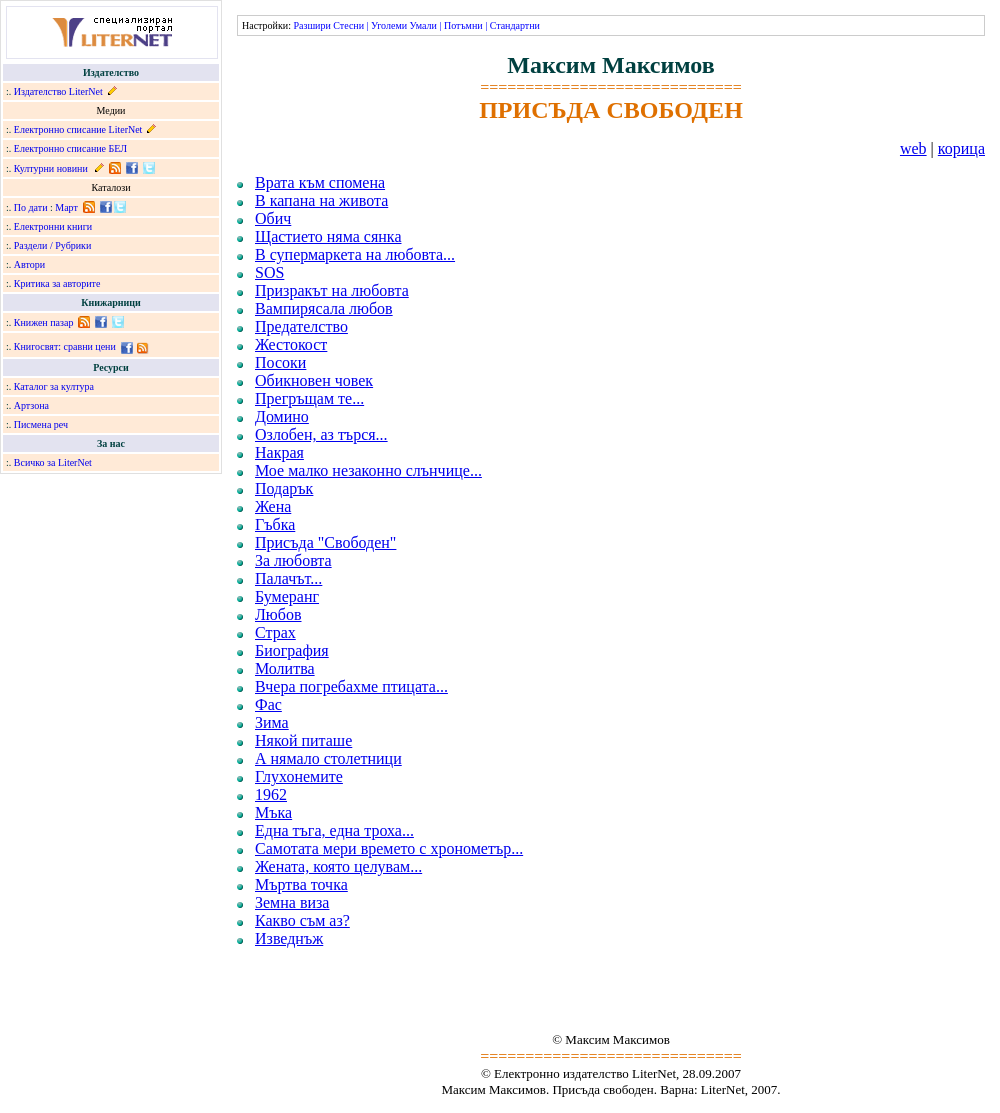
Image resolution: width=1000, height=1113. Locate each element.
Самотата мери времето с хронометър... (389, 848)
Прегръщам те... (309, 398)
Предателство (301, 326)
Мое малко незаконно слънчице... (368, 470)
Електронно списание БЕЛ (70, 148)
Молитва (285, 668)
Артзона (31, 405)
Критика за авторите (57, 283)
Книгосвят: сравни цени (65, 346)
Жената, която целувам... (338, 866)
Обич (273, 218)
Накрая (279, 452)
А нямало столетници (328, 758)
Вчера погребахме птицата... (351, 686)
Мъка (273, 812)
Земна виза (292, 902)
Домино (282, 416)
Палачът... (288, 578)
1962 (271, 794)
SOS (269, 272)
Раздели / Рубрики (53, 245)
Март (66, 207)
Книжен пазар (44, 322)
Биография (292, 650)
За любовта (293, 560)
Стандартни (515, 25)
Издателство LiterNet (58, 91)
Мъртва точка (301, 884)
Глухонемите (299, 776)
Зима (272, 722)
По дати (31, 207)
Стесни (348, 25)
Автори (29, 264)
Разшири (311, 25)
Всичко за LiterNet (53, 462)
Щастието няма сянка (328, 236)
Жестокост (291, 344)
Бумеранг (287, 596)
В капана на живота (321, 200)
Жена (273, 506)
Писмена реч (41, 424)
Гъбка (275, 524)
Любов (278, 614)
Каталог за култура (54, 386)
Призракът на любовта (332, 290)
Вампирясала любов (324, 308)
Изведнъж (289, 938)
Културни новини (51, 168)
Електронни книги (53, 226)
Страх (275, 632)
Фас (268, 704)
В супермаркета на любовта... (355, 254)
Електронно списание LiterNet (78, 129)
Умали (423, 25)
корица (961, 148)
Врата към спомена (320, 182)
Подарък (284, 488)
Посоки (280, 362)
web (913, 148)
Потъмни (463, 25)
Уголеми (389, 25)
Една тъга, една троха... (334, 830)
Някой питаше (303, 740)
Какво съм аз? (302, 920)
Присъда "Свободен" (325, 542)
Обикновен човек (314, 380)
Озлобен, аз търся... (321, 434)
